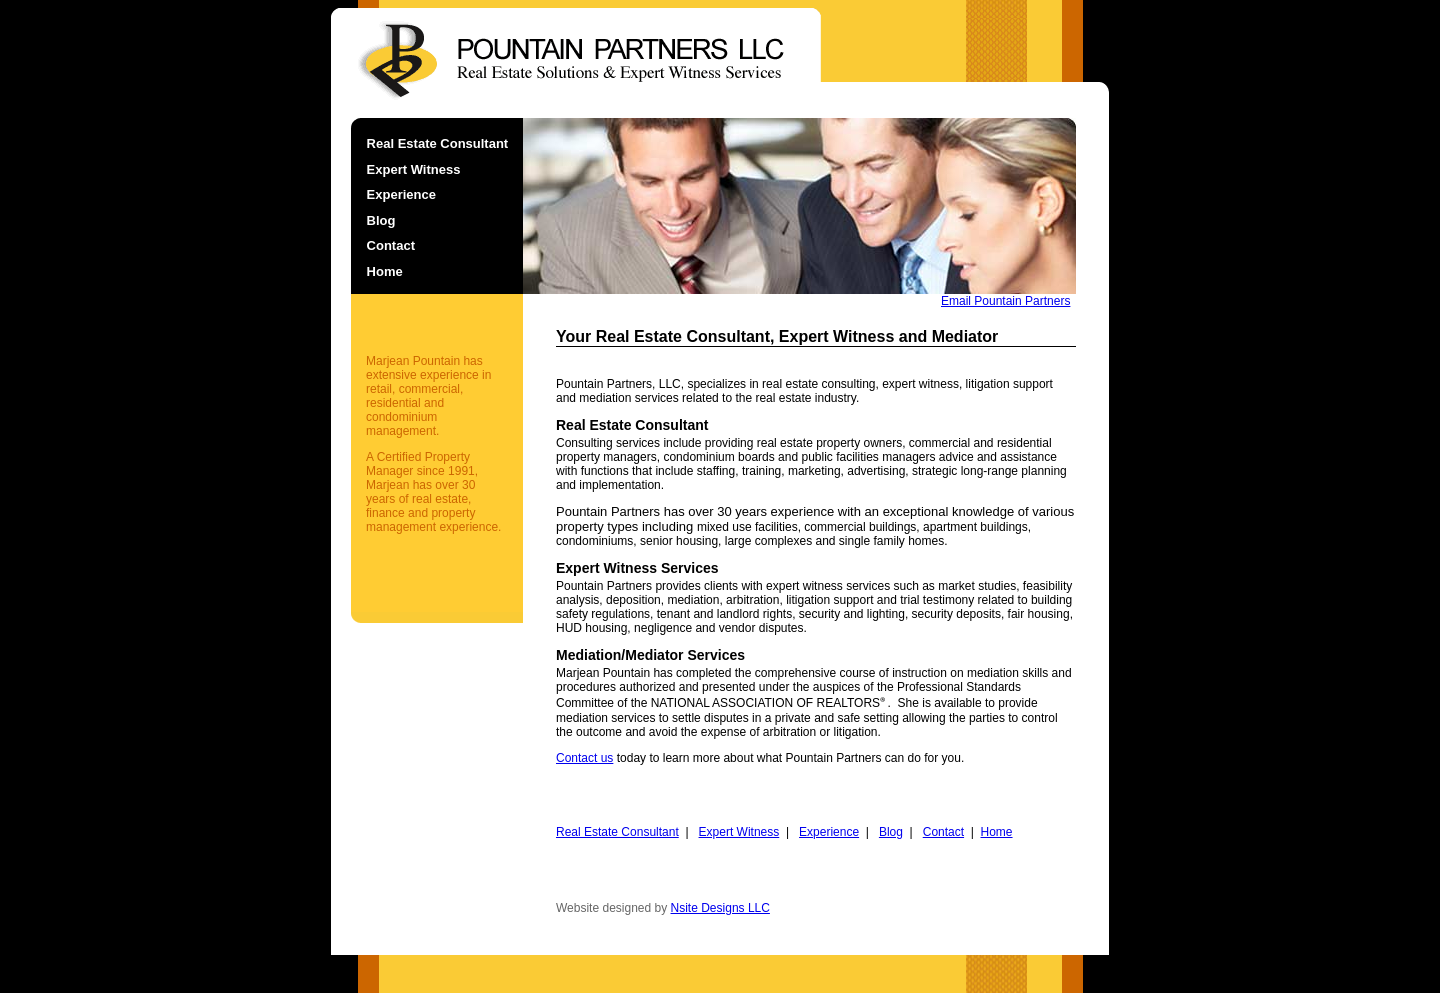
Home (385, 271)
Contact (391, 245)
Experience (401, 194)
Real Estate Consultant (438, 143)
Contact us (584, 758)
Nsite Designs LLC (720, 908)
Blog (381, 220)
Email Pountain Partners (1005, 301)
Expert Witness (414, 169)
